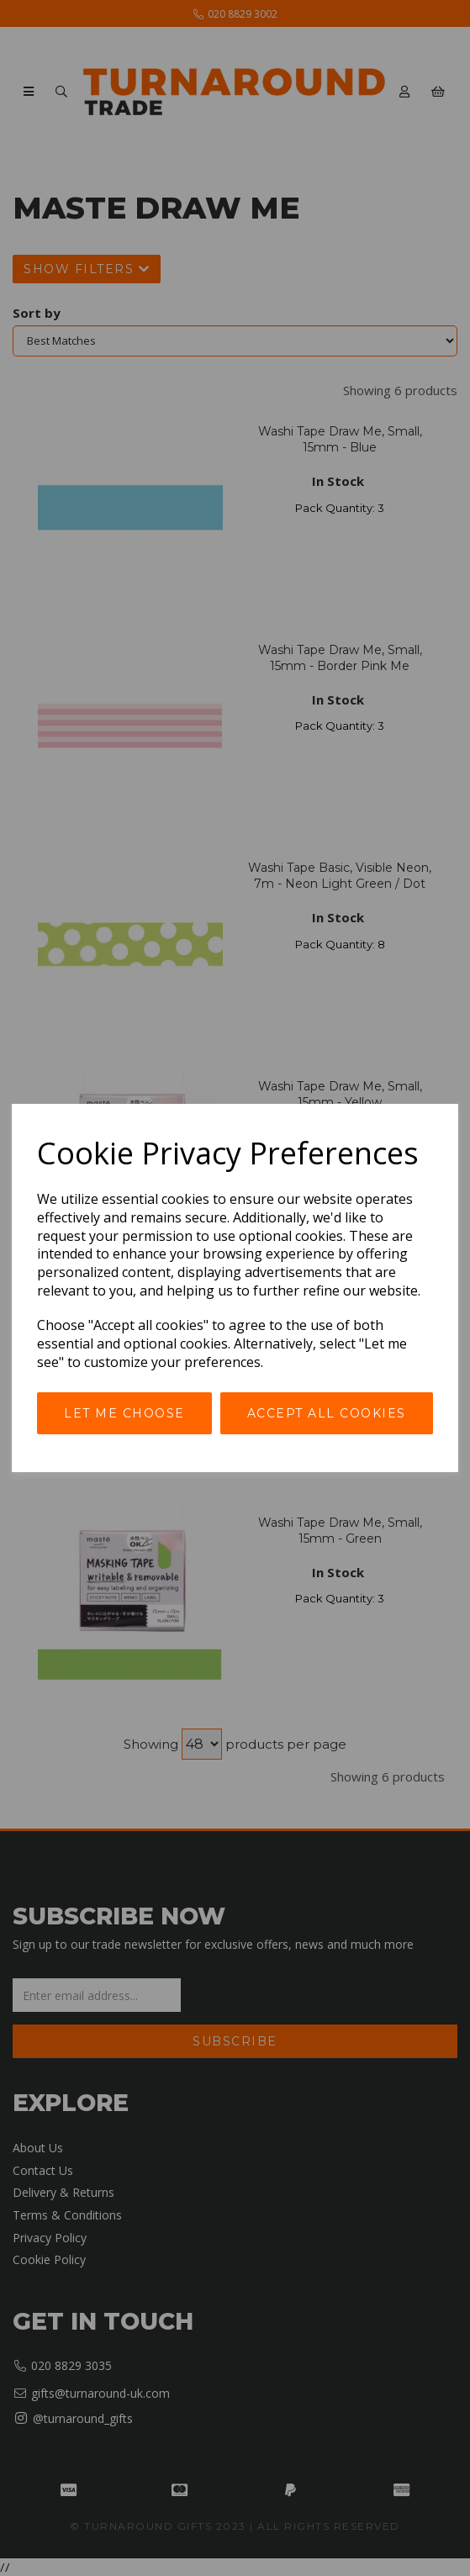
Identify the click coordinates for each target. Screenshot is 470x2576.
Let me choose (124, 1413)
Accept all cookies (326, 1413)
